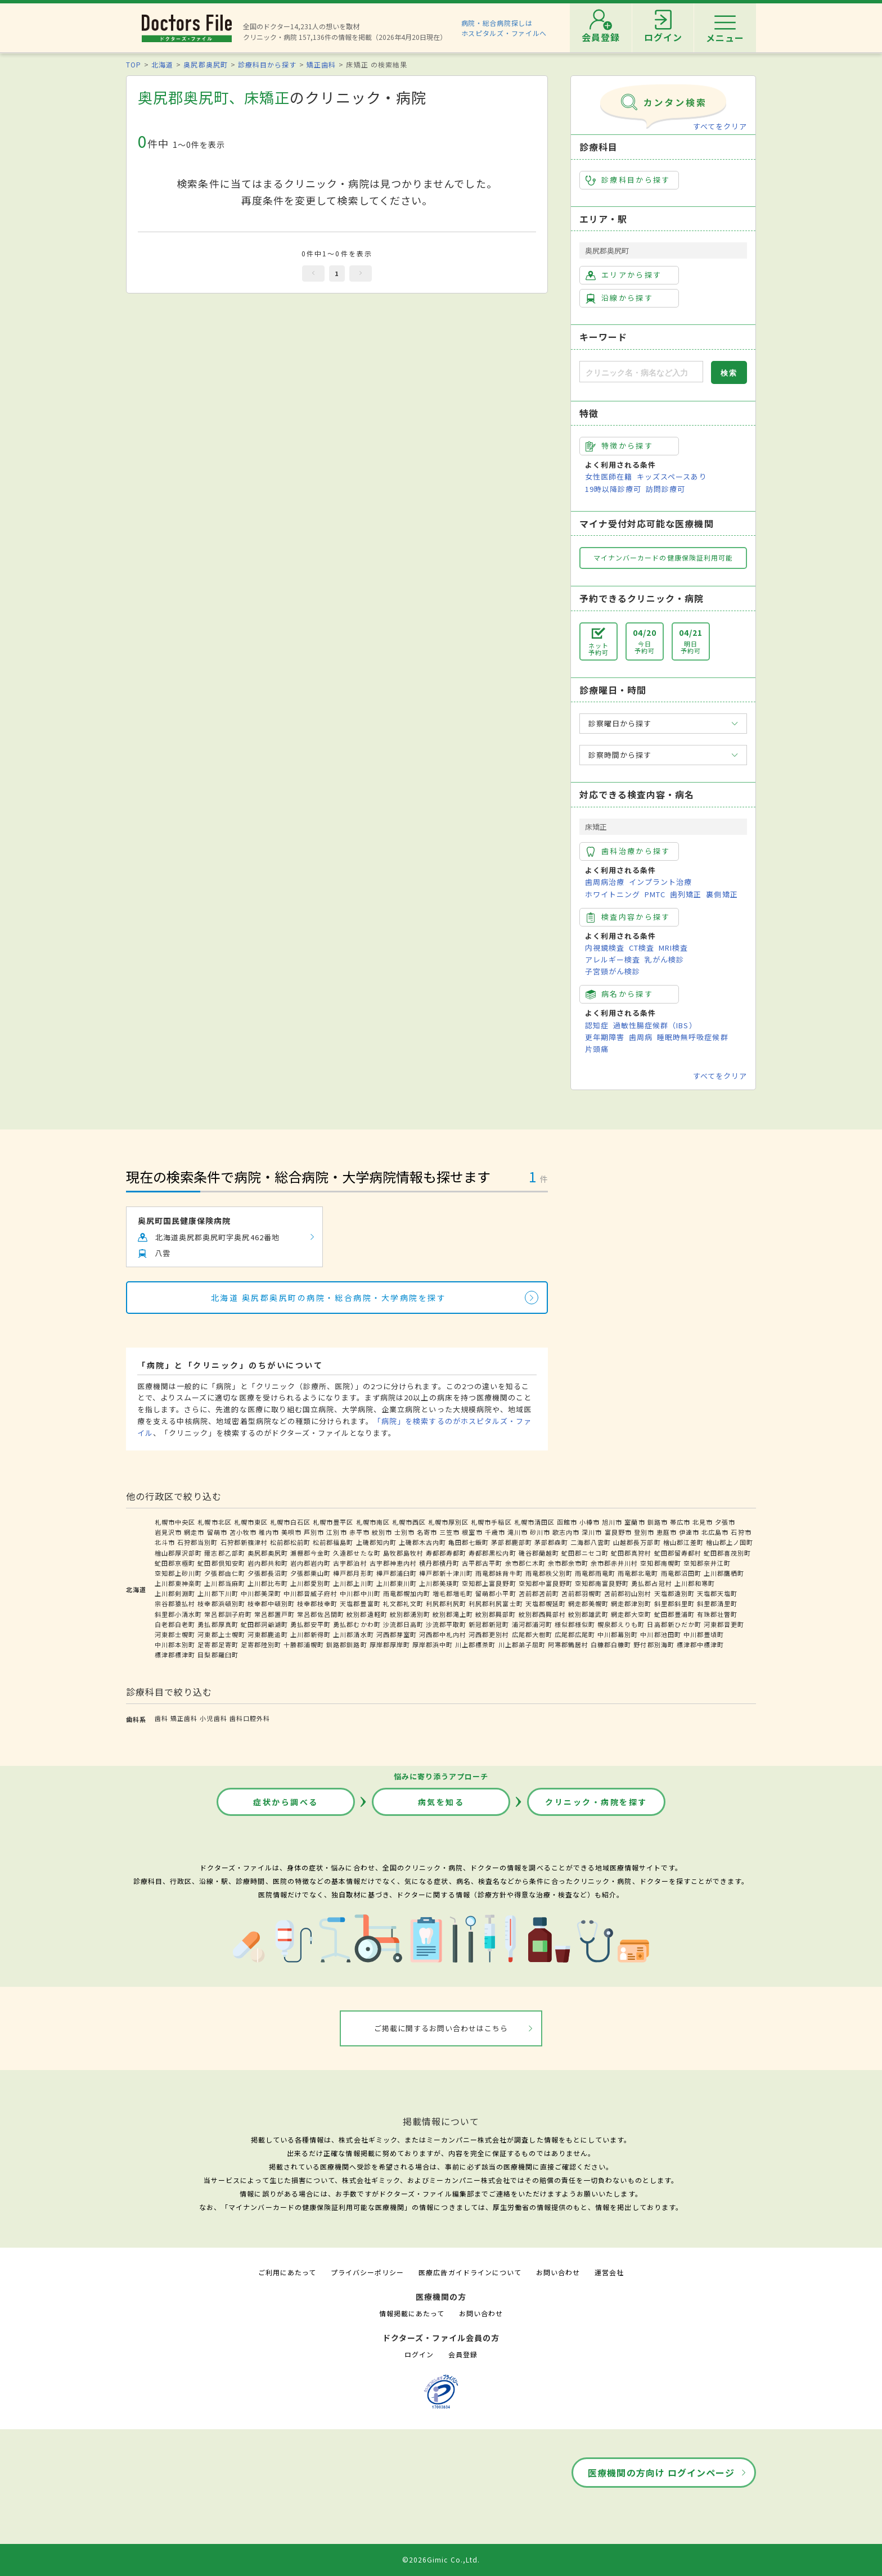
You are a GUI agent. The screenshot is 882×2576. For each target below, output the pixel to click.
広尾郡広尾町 (575, 1634)
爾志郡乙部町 (224, 1552)
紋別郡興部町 (495, 1614)
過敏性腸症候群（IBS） (654, 1025)
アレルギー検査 (612, 959)
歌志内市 (565, 1531)
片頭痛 (597, 1048)
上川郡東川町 (396, 1583)
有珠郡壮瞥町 (717, 1614)
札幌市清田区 (534, 1521)
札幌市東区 (251, 1521)
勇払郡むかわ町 (356, 1624)
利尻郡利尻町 (446, 1603)
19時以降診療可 (613, 488)
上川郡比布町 (268, 1583)
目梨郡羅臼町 (217, 1654)
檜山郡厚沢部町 (178, 1552)
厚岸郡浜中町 (432, 1644)
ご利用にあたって (287, 2272)
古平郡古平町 (482, 1562)
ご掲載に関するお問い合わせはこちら (441, 2028)
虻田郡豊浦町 (674, 1614)
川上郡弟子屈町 (522, 1644)
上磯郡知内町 (376, 1542)
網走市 (194, 1531)
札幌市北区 (214, 1521)
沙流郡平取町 (446, 1624)
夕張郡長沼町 (268, 1573)
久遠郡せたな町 (356, 1552)
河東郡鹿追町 (268, 1634)
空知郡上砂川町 (178, 1573)
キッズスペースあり (671, 476)
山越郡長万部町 (636, 1542)
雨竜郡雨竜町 (595, 1573)
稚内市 (269, 1531)
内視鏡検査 (604, 947)
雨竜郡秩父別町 (549, 1573)
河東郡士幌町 (175, 1634)
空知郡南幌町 (660, 1562)
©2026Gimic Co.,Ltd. (441, 2559)
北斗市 (165, 1542)
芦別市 (314, 1531)
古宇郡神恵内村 (393, 1562)
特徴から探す (619, 445)
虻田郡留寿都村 (677, 1552)
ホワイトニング (612, 894)
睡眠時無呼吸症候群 (692, 1037)
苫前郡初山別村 (627, 1593)
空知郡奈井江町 (707, 1562)
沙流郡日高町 (403, 1624)
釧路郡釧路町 (346, 1644)
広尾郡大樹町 (532, 1634)
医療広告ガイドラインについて (469, 2272)
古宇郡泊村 (350, 1562)
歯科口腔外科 (250, 1718)
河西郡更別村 (489, 1634)
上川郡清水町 (353, 1634)
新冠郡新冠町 (489, 1624)
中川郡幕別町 (617, 1634)
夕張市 (725, 1521)
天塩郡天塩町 (717, 1593)
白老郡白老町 (175, 1624)
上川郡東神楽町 (178, 1583)
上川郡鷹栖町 (724, 1573)
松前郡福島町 (333, 1542)
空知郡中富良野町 (546, 1583)
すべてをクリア (720, 126)
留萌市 (217, 1531)
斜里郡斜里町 (674, 1603)
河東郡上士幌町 (221, 1634)
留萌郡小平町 (495, 1593)
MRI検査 (673, 947)
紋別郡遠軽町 (366, 1614)
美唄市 (291, 1531)
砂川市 (540, 1531)
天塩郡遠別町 (674, 1593)
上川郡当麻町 (224, 1583)
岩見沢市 (168, 1531)
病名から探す (619, 994)
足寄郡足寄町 (217, 1644)
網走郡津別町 (631, 1603)
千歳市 (495, 1531)
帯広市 (680, 1521)
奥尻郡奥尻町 (205, 64)
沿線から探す (619, 298)
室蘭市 (634, 1521)
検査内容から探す (628, 917)
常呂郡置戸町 (274, 1614)
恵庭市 (666, 1531)
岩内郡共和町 (268, 1562)
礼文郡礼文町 (403, 1603)
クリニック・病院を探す (596, 1801)
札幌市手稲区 (491, 1521)
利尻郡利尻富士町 (496, 1603)
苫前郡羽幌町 (581, 1593)
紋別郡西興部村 (542, 1614)
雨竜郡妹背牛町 (499, 1573)
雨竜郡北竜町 (638, 1573)
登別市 (644, 1531)
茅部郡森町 (551, 1542)
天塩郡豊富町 (360, 1603)
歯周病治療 (604, 881)
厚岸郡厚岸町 (390, 1644)
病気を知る (441, 1801)
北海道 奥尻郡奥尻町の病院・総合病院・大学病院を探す (329, 1297)
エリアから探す (624, 275)
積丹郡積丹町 (439, 1562)
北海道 (162, 64)
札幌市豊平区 (333, 1521)
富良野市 (618, 1531)
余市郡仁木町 (525, 1562)
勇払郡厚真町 (217, 1624)
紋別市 (382, 1531)
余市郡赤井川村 (614, 1562)
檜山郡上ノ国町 (729, 1542)
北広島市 (714, 1531)
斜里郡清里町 (717, 1603)
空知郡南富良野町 (602, 1583)
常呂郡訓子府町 (227, 1614)
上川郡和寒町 (694, 1583)
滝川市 (517, 1531)
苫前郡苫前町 (539, 1593)
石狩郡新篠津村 (244, 1542)
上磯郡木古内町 (422, 1542)
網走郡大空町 (631, 1614)
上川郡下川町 (217, 1593)
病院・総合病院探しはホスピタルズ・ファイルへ (504, 28)
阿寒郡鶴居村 (568, 1644)
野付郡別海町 (653, 1644)
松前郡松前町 (290, 1542)
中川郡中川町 (360, 1593)
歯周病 (640, 1037)
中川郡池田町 (660, 1634)
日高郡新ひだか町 (674, 1624)
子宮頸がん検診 (612, 971)
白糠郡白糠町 (611, 1644)
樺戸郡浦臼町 (396, 1573)
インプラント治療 (660, 881)
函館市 (567, 1521)
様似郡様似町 (575, 1624)
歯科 (161, 1718)
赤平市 (359, 1531)
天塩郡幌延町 (545, 1603)
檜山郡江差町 (683, 1542)
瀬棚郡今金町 (310, 1552)
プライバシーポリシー (367, 2272)
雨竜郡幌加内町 (406, 1593)
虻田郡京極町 (175, 1562)
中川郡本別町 (175, 1644)
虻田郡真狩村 (631, 1552)
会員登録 (463, 2354)
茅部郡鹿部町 (511, 1542)
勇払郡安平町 (310, 1624)
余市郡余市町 (568, 1562)
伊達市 (689, 1531)
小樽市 (589, 1521)
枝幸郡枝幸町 (317, 1603)
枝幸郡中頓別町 (271, 1603)
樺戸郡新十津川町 (446, 1573)
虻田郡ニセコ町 (585, 1552)
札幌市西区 (409, 1521)
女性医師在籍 (608, 476)
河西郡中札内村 (442, 1634)
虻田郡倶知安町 (221, 1562)
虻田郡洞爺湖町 (264, 1624)
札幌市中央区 (175, 1521)
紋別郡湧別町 (410, 1614)
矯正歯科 (321, 64)
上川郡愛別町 (310, 1583)
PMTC (655, 894)
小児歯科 (213, 1718)
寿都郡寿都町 (446, 1552)
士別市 (404, 1531)
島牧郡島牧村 (403, 1552)
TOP (133, 64)
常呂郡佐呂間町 (320, 1614)
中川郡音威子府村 (311, 1593)
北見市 (702, 1521)
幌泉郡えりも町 (621, 1624)
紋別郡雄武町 (588, 1614)
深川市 (592, 1531)
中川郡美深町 (261, 1593)
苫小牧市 (243, 1531)
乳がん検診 (664, 959)
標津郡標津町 (175, 1654)
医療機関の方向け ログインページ (661, 2472)
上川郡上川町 (353, 1583)
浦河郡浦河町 (532, 1624)
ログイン (419, 2354)
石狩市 (741, 1531)
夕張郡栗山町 (310, 1573)
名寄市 (427, 1531)
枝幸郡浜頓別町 (221, 1603)
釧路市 (657, 1521)
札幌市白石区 (290, 1521)
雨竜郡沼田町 (681, 1573)
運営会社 (609, 2272)
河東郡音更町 (724, 1624)
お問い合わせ (558, 2272)
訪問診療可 (665, 488)
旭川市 (612, 1521)
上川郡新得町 (310, 1634)
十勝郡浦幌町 (304, 1644)
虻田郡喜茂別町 (727, 1552)
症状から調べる (285, 1801)
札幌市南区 (373, 1521)
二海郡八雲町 (590, 1542)
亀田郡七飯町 (468, 1542)
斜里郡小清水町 (178, 1614)
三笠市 (449, 1531)
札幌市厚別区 (448, 1521)
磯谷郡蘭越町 (539, 1552)
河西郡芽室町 (396, 1634)
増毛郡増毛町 (453, 1593)
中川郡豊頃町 (703, 1634)
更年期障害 (604, 1037)
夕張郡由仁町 (224, 1573)
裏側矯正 (721, 894)
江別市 (336, 1531)
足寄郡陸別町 (261, 1644)
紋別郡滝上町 (453, 1614)
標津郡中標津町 (700, 1644)
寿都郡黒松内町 (492, 1552)
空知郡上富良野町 (489, 1583)
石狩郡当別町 (197, 1542)
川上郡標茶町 (475, 1644)
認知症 (597, 1025)
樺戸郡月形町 (353, 1573)
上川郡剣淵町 (175, 1593)
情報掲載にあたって (411, 2313)
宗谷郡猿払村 (175, 1603)
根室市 (472, 1531)
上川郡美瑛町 (439, 1583)
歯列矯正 (685, 894)
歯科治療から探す (628, 851)
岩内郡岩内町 (310, 1562)
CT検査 (641, 947)
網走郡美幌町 (588, 1603)
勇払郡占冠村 (651, 1583)
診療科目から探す (267, 64)
